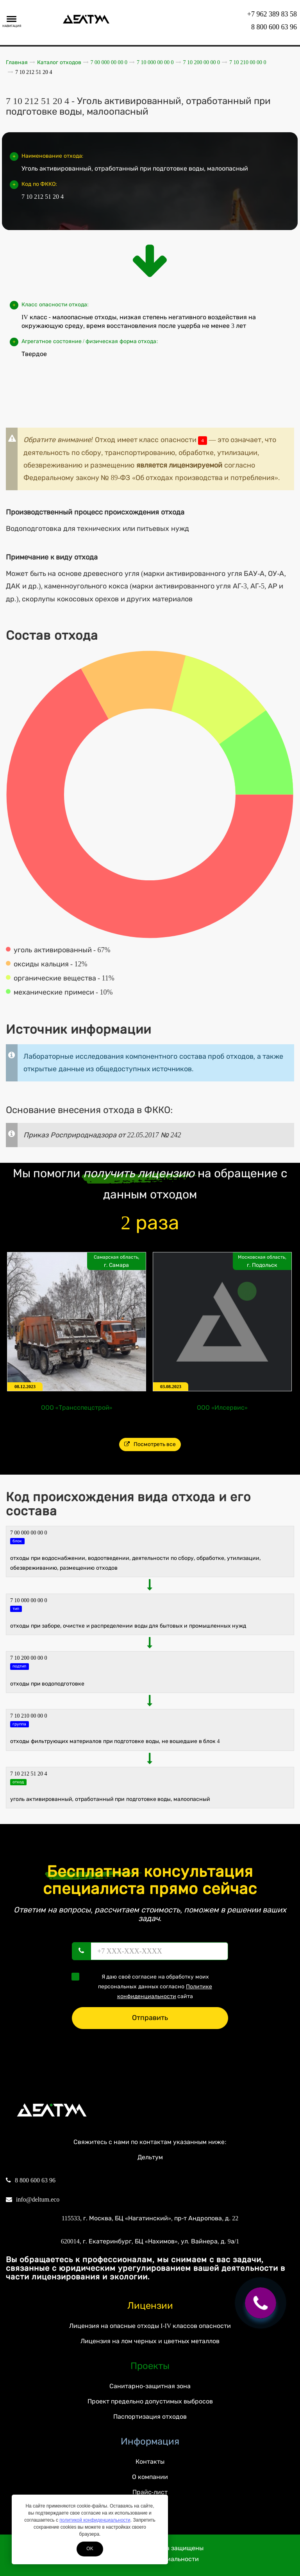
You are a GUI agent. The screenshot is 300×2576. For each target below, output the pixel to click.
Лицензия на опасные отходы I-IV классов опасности (150, 2325)
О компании (150, 2476)
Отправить (150, 2018)
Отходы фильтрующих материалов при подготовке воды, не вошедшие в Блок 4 (115, 1741)
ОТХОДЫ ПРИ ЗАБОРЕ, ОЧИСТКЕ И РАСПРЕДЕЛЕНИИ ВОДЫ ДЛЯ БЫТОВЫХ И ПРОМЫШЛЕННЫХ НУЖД (128, 1626)
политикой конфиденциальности (94, 2520)
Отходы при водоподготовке (47, 1684)
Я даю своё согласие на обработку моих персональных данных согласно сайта (144, 1986)
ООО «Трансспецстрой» (76, 1407)
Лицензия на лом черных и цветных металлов (150, 2341)
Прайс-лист (150, 2492)
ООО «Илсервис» (222, 1407)
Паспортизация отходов (150, 2416)
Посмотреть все (150, 1444)
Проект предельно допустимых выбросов (150, 2401)
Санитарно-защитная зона (149, 2386)
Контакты (150, 2461)
